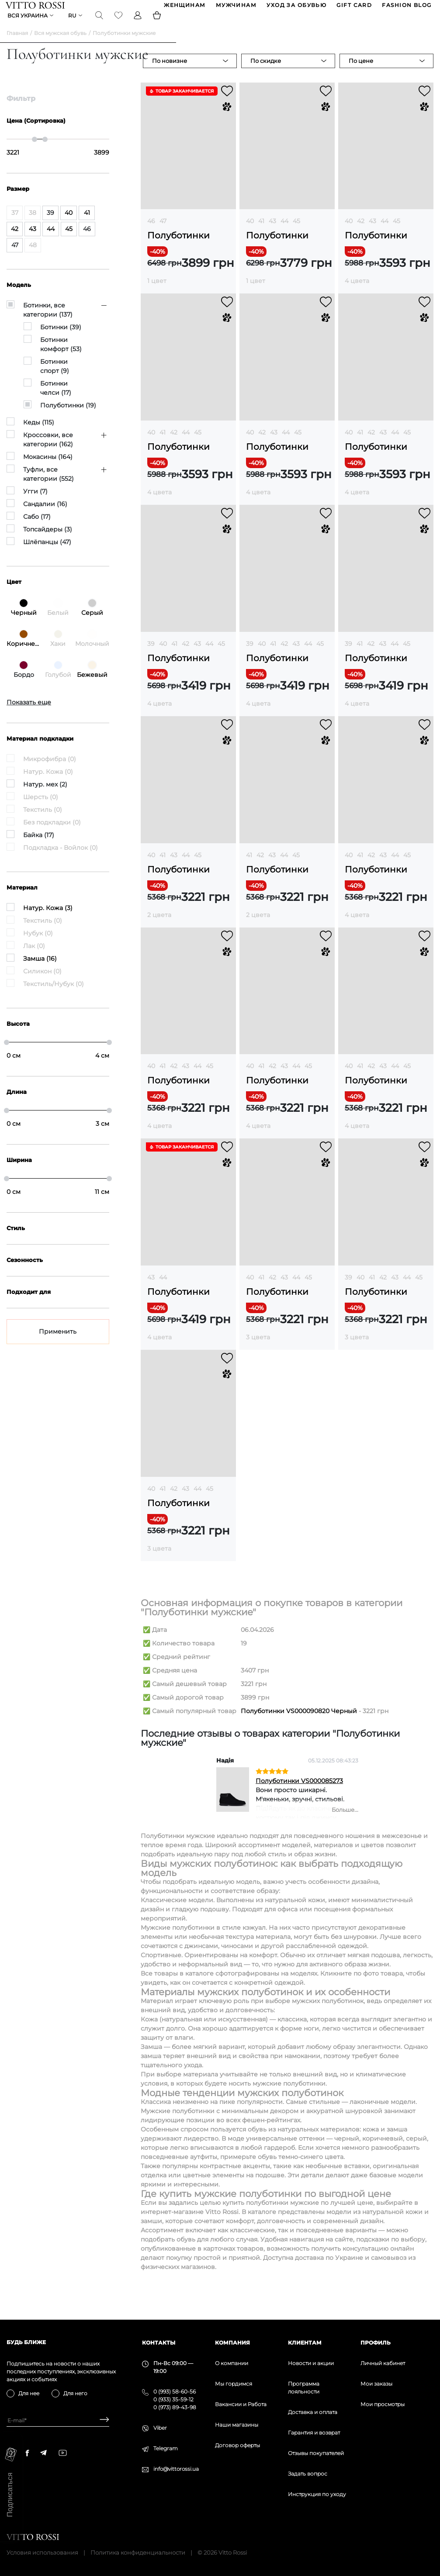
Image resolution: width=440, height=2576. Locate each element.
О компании (231, 2363)
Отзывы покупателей (316, 2453)
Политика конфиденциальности (137, 2552)
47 (162, 232)
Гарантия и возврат (314, 2432)
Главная (17, 44)
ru (73, 24)
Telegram (165, 2448)
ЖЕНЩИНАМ (184, 8)
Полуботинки (178, 247)
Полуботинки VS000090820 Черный (299, 1722)
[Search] (100, 24)
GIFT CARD (353, 8)
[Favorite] (119, 24)
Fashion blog (406, 8)
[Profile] (138, 24)
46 (151, 232)
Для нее (28, 2393)
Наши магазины (236, 2424)
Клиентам (305, 2342)
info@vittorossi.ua (176, 2469)
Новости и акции (311, 2363)
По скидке (265, 71)
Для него (75, 2393)
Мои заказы (376, 2383)
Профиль (375, 2342)
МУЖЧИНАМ (235, 8)
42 (360, 232)
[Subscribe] (101, 2420)
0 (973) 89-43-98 (174, 2407)
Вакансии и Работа (241, 2404)
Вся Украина (28, 24)
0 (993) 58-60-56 (174, 2391)
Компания (232, 2342)
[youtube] (62, 2453)
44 (284, 232)
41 (261, 232)
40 (250, 232)
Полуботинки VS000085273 (299, 1792)
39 (151, 655)
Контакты (158, 2342)
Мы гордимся (233, 2383)
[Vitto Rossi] (36, 7)
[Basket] (158, 24)
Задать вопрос (307, 2473)
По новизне (169, 71)
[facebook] (27, 2452)
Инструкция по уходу (317, 2494)
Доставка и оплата (312, 2412)
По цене (361, 71)
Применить (57, 1342)
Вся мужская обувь (60, 44)
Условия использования (42, 2552)
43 (272, 232)
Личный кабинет (382, 2363)
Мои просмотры (382, 2404)
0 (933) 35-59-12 (173, 2399)
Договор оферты (237, 2445)
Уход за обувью (296, 8)
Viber (160, 2427)
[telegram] (43, 2452)
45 (296, 232)
